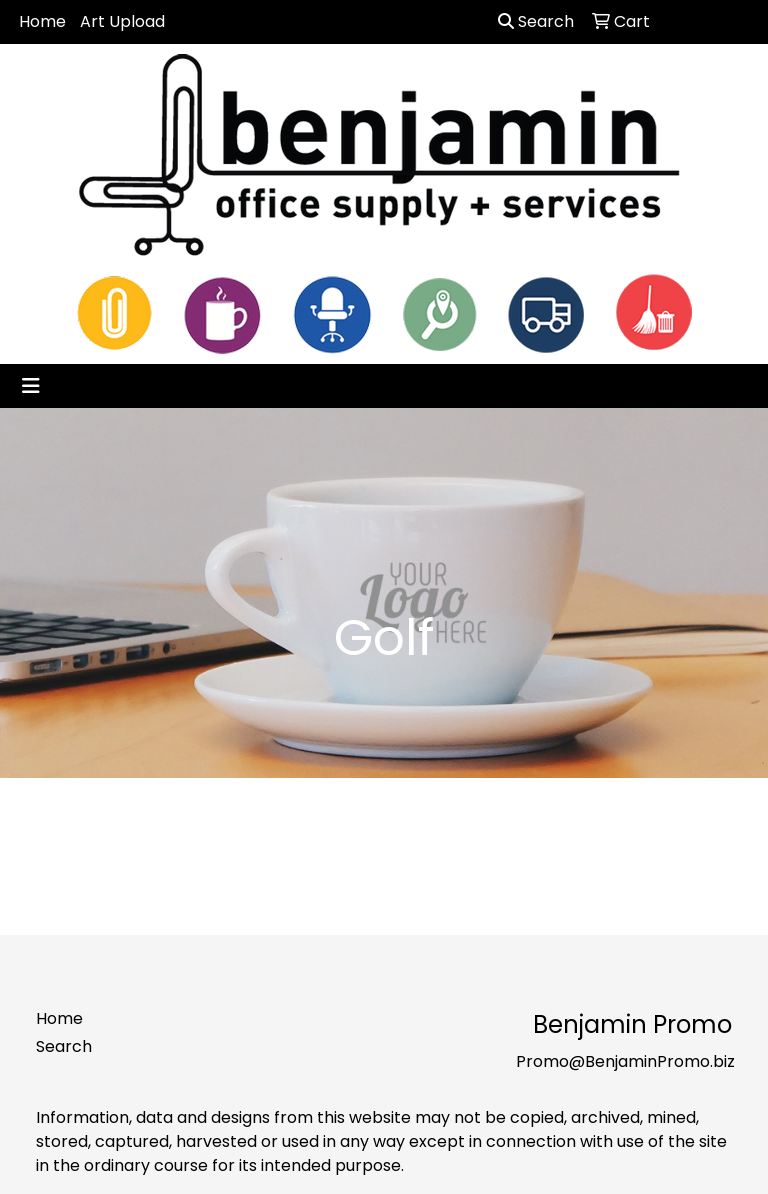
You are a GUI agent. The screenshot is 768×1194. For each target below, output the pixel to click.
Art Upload (122, 21)
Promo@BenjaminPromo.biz (625, 1061)
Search (536, 21)
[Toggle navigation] (31, 386)
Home (42, 21)
